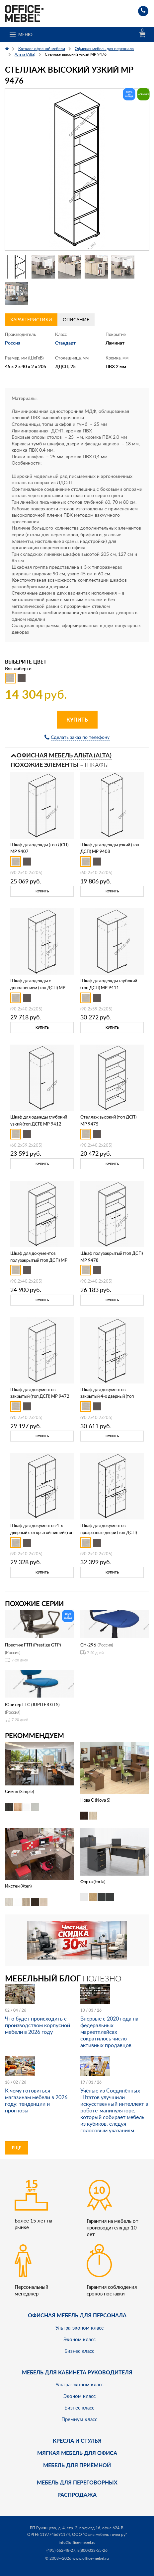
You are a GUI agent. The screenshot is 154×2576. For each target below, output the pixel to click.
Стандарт (65, 343)
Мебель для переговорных (77, 2482)
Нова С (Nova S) (95, 1800)
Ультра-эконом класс (79, 2327)
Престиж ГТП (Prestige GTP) (33, 1645)
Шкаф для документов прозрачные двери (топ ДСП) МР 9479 (108, 1532)
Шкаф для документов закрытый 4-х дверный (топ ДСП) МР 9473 (107, 1396)
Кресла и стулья (77, 2440)
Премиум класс (79, 2419)
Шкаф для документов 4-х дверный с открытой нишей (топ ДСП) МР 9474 (41, 1532)
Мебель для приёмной (77, 2465)
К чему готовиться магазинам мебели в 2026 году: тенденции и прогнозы (36, 2100)
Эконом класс (79, 2339)
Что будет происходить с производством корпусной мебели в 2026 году (37, 2025)
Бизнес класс (79, 2351)
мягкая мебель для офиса (77, 2453)
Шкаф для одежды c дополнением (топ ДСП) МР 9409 (37, 988)
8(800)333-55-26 (92, 2550)
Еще (16, 2148)
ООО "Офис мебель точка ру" (99, 2534)
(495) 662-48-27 (60, 2550)
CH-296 (88, 1645)
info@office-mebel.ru (77, 2542)
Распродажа (77, 2494)
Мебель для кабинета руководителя (77, 2372)
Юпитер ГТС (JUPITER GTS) (32, 1704)
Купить (77, 719)
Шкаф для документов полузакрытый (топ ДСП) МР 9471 (38, 1260)
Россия (12, 343)
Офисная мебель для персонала (77, 2315)
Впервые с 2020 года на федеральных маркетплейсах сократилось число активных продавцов (109, 2032)
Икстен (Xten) (18, 1886)
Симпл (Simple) (19, 1791)
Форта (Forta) (92, 1882)
